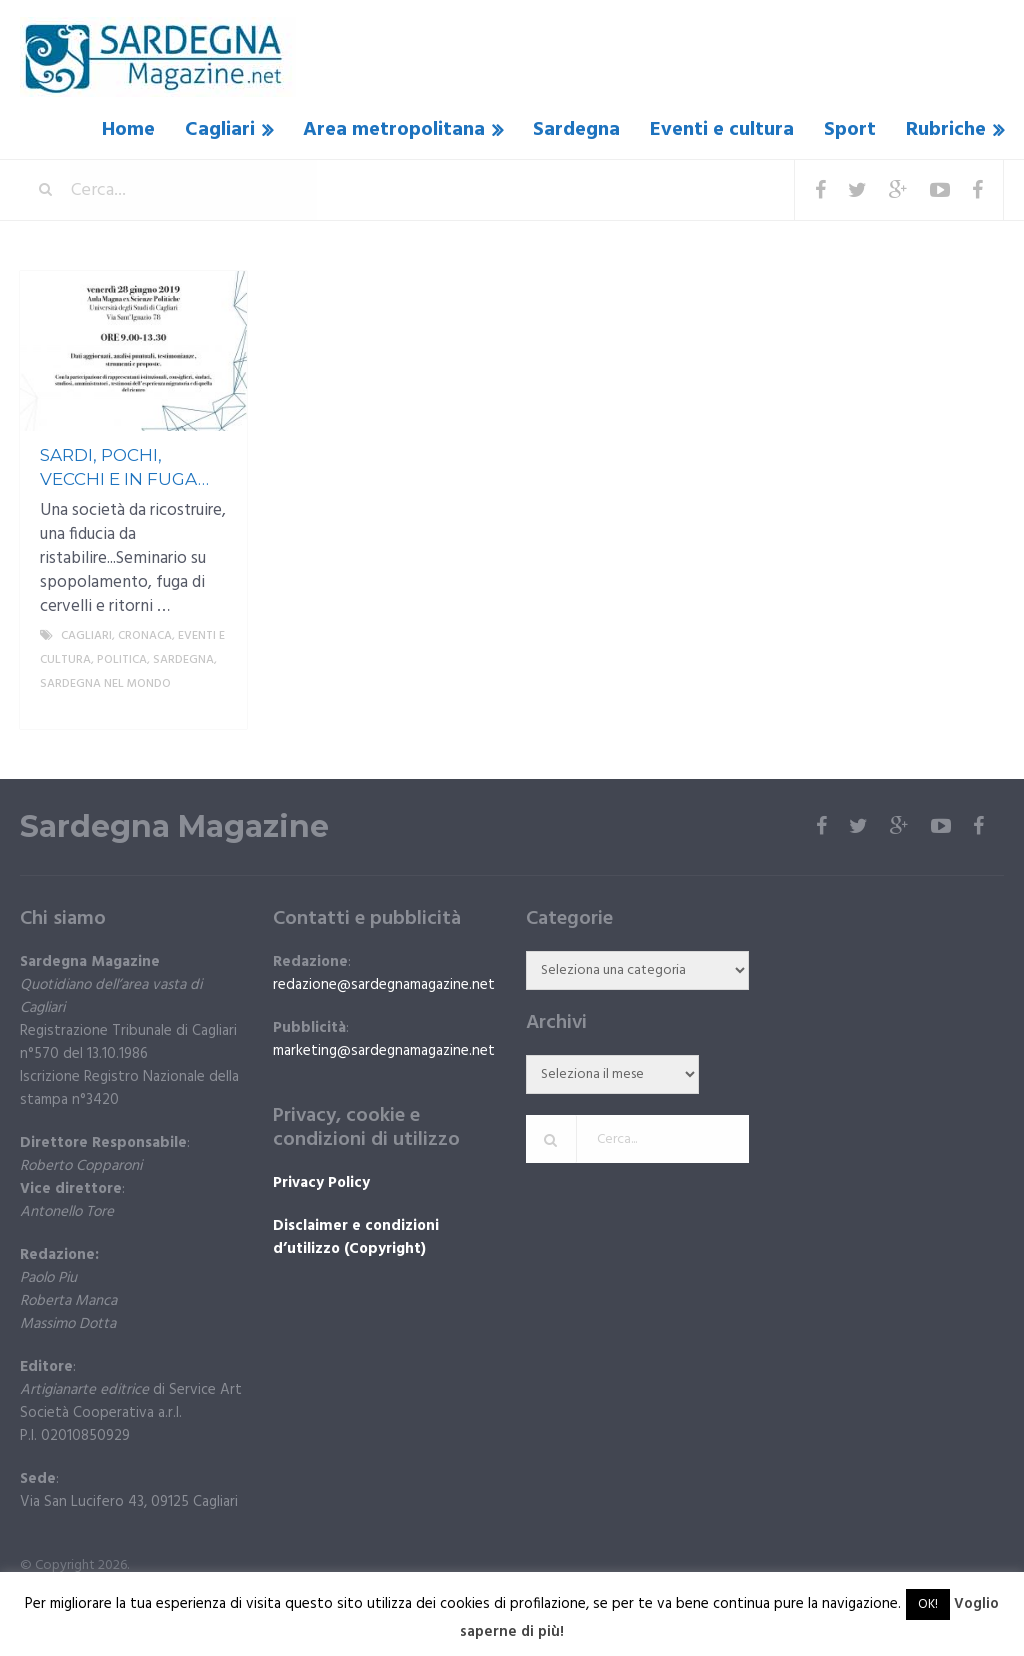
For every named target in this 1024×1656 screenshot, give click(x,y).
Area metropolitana (394, 130)
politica (122, 660)
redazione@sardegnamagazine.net (384, 985)
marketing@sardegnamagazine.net (384, 1051)
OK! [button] (928, 1604)
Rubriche (946, 130)
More (215, 708)
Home (128, 130)
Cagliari (220, 130)
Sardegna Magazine (174, 827)
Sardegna (576, 130)
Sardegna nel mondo (105, 684)
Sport (850, 130)
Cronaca (145, 636)
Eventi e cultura (722, 130)
